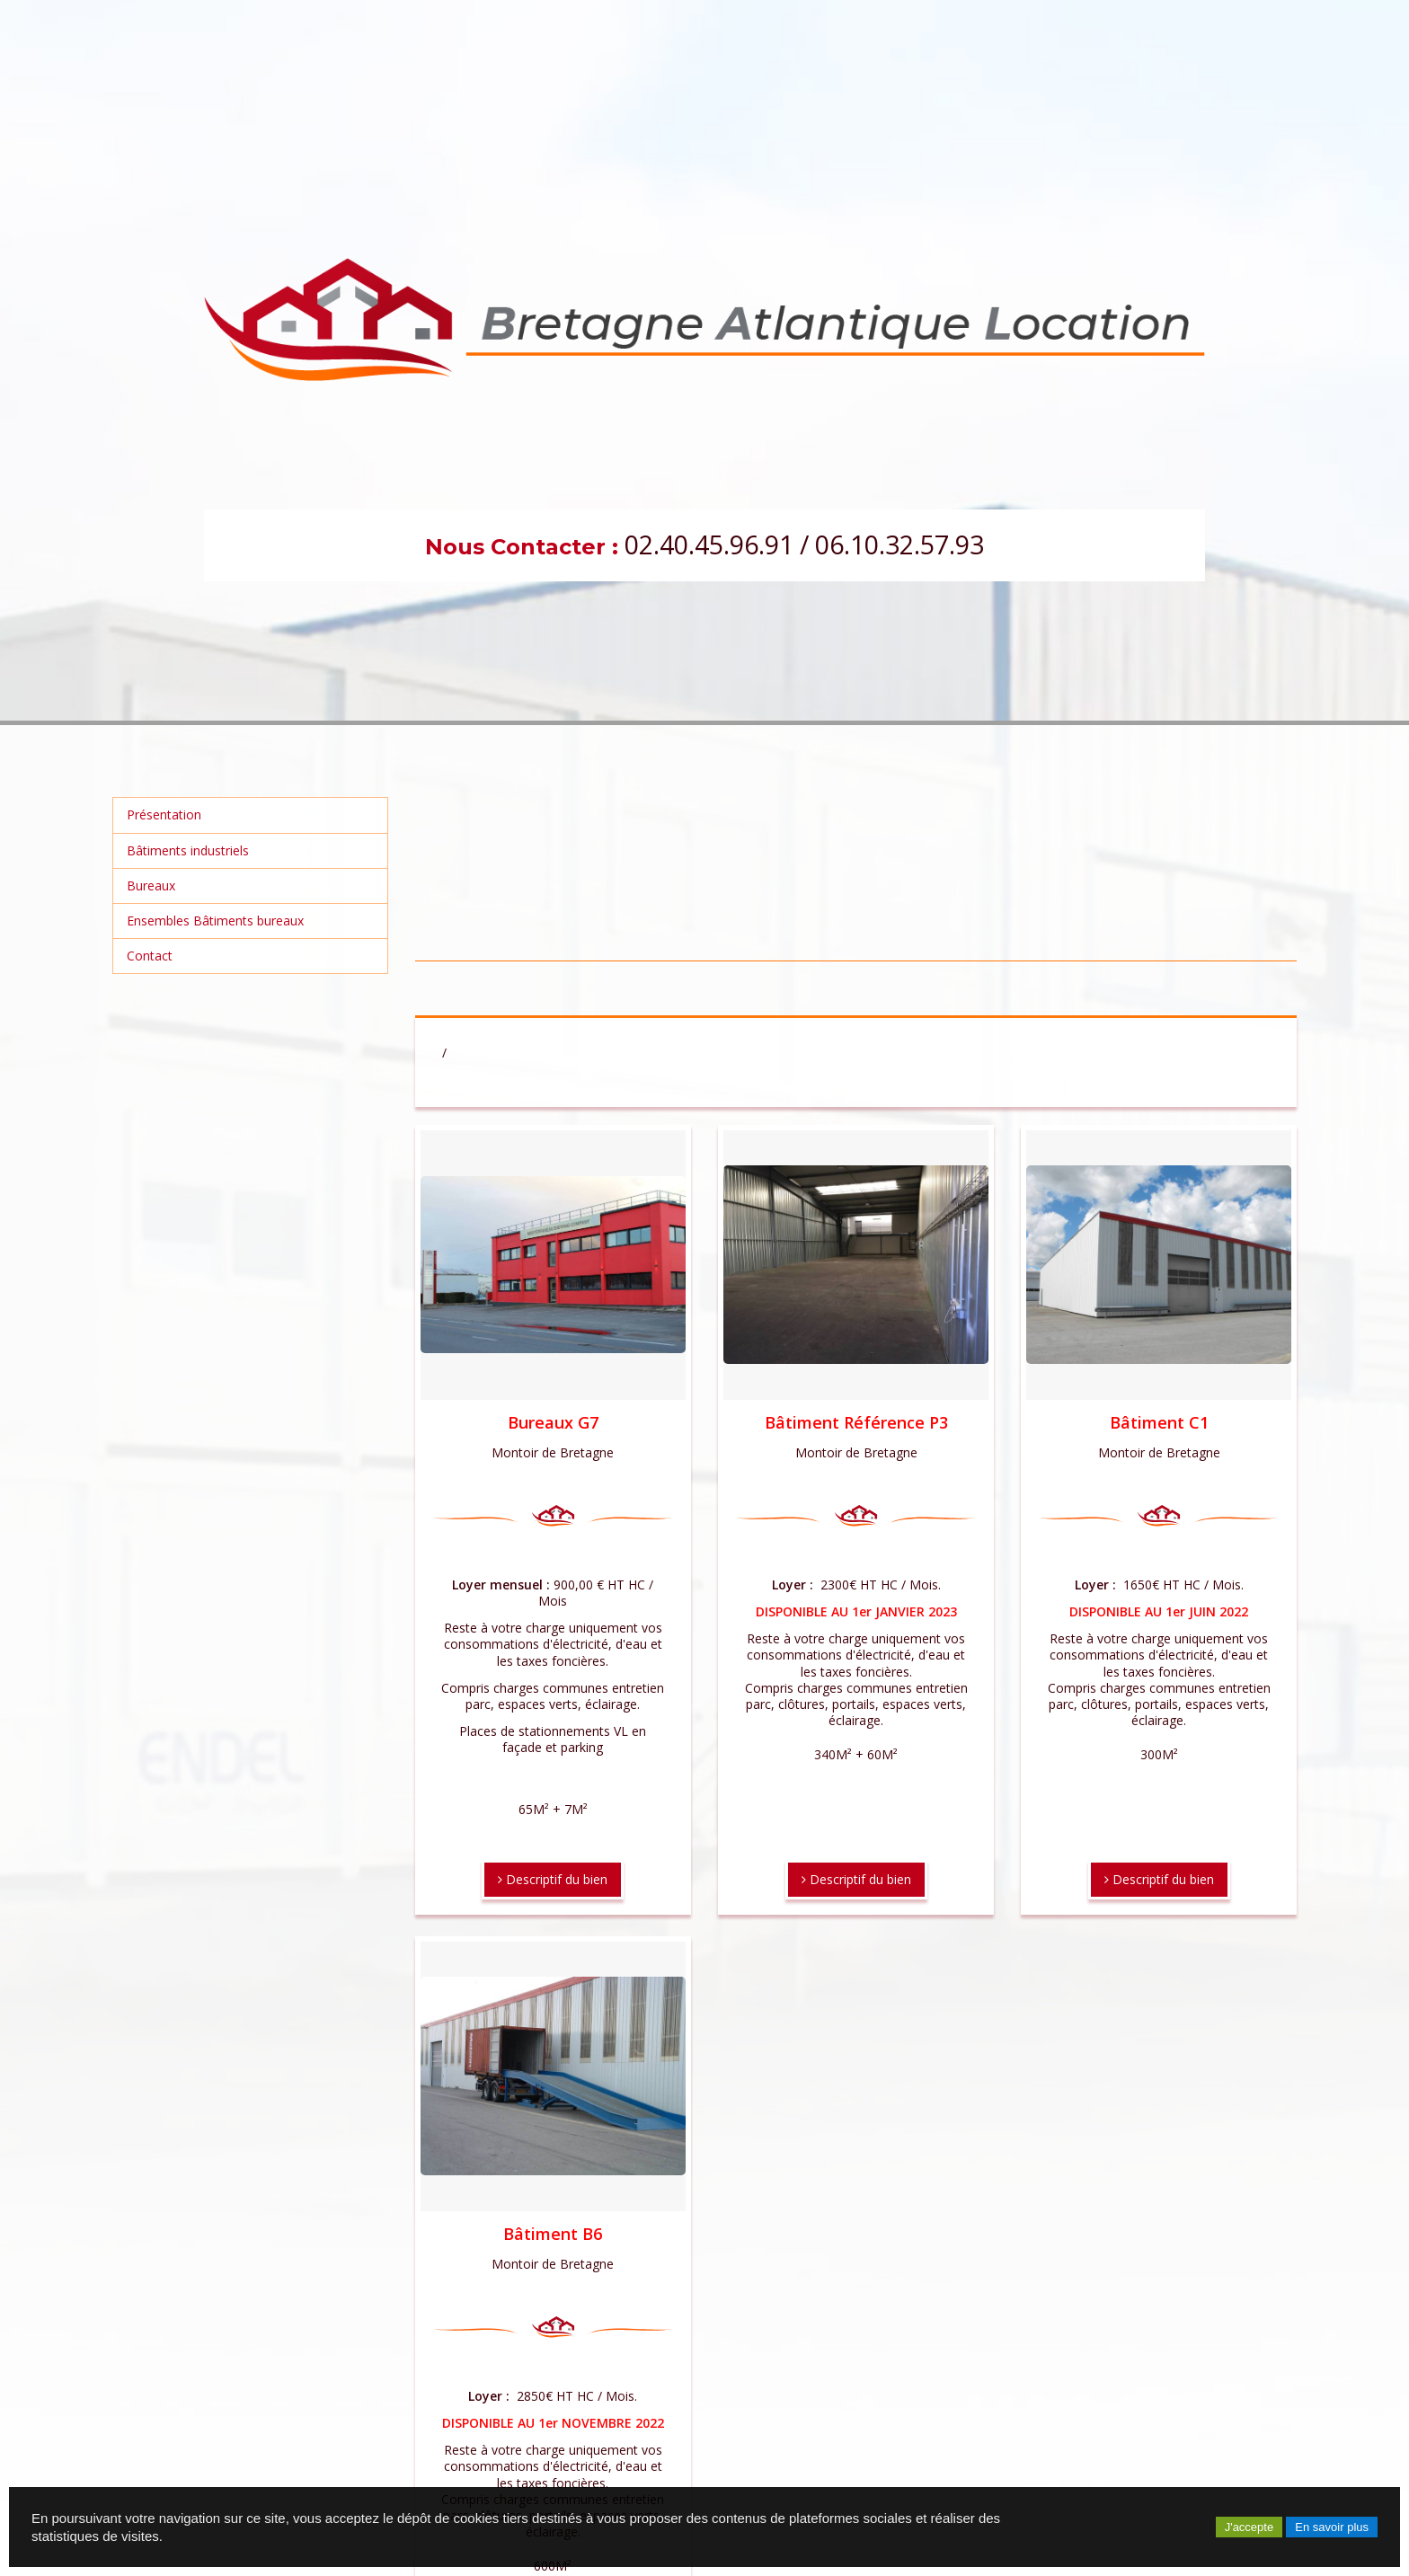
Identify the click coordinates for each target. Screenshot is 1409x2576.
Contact (150, 955)
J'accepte (1249, 2527)
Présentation (164, 814)
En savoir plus (1332, 2527)
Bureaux (151, 885)
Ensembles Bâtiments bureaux (215, 920)
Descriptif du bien (552, 1879)
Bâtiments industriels (188, 850)
